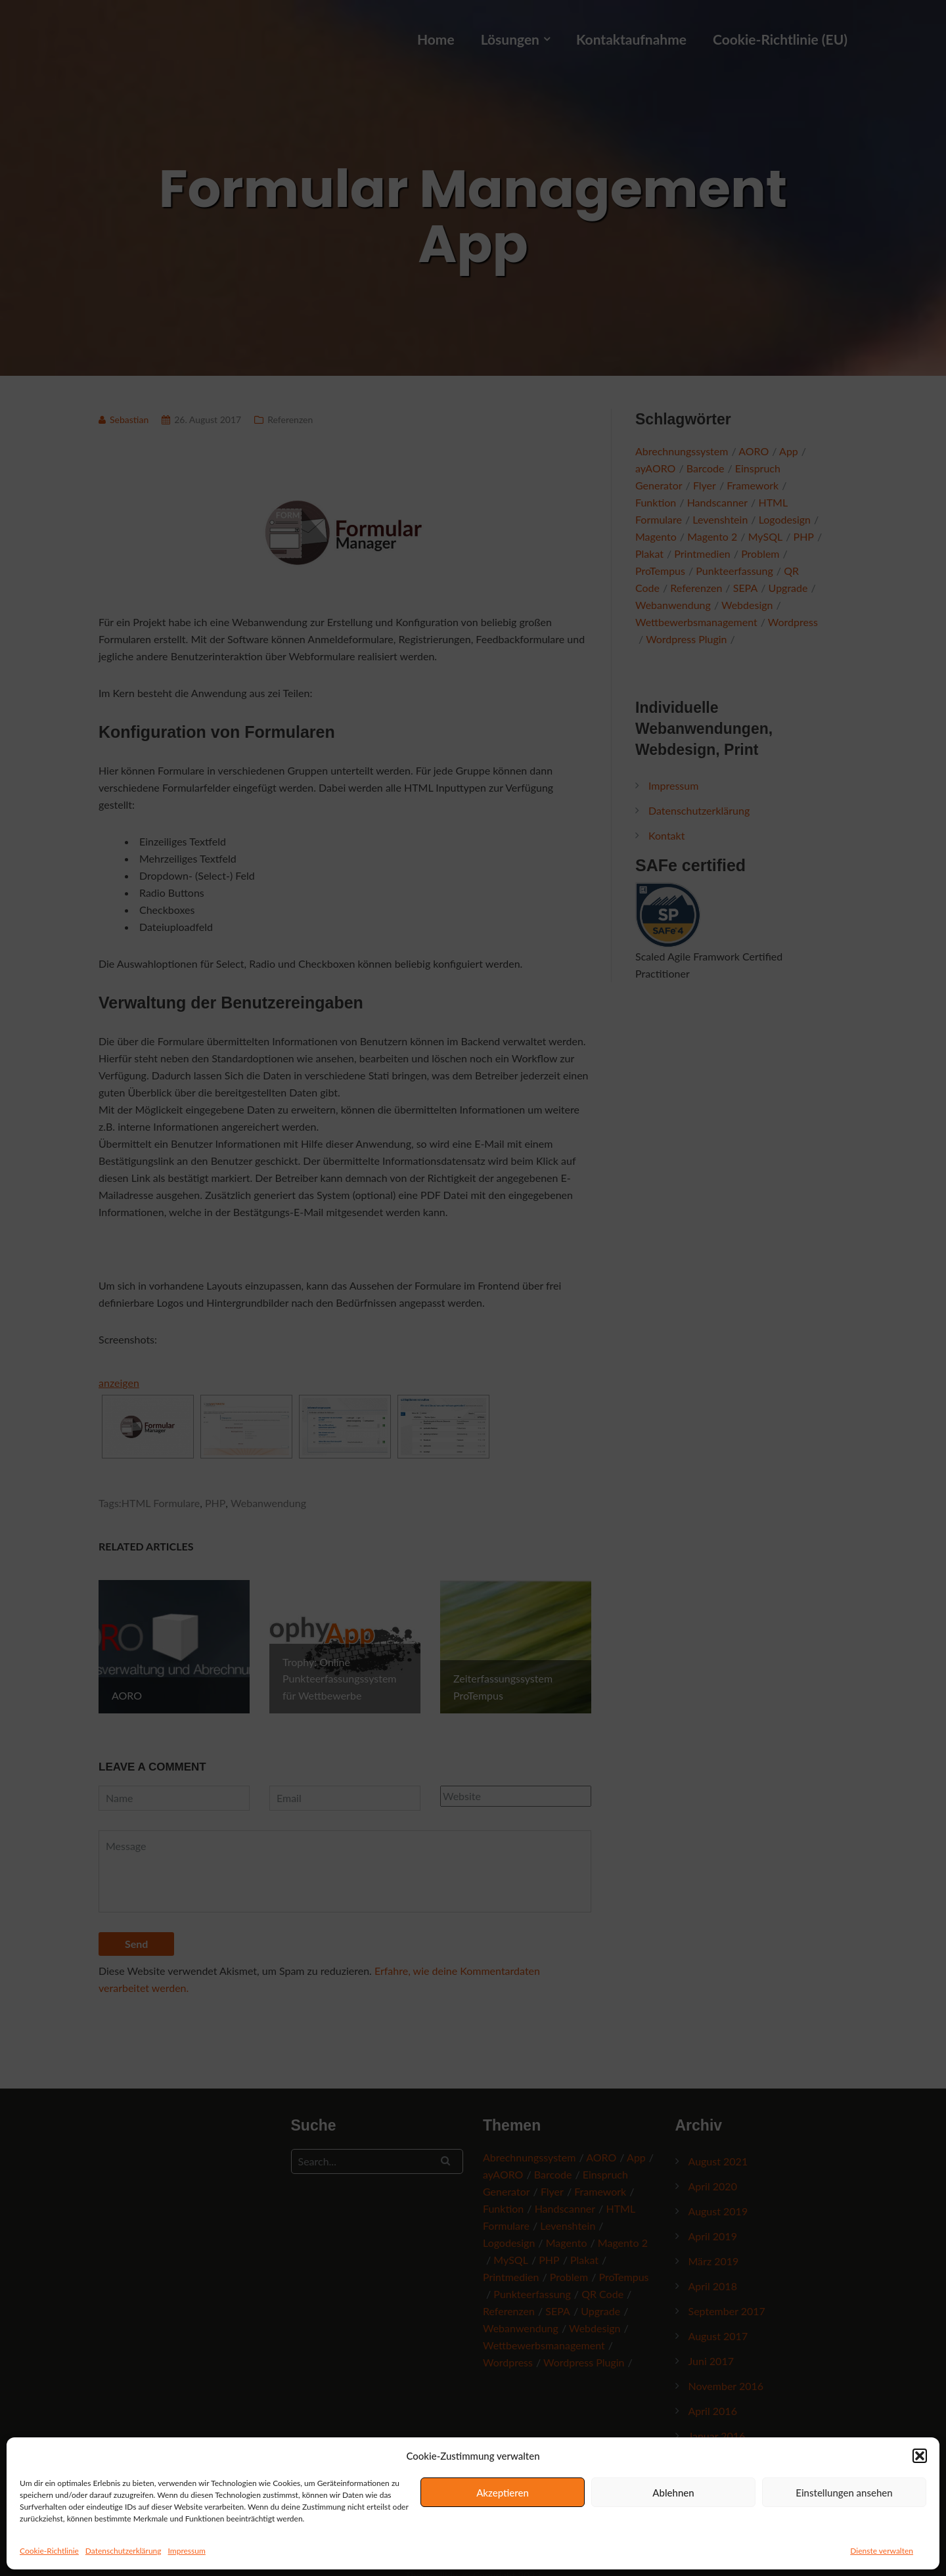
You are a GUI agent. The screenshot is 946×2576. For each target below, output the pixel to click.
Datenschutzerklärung (123, 2551)
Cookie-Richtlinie (49, 2551)
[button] (919, 2455)
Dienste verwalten (881, 2551)
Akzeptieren (502, 2492)
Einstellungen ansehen (844, 2492)
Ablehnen (673, 2492)
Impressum (187, 2551)
